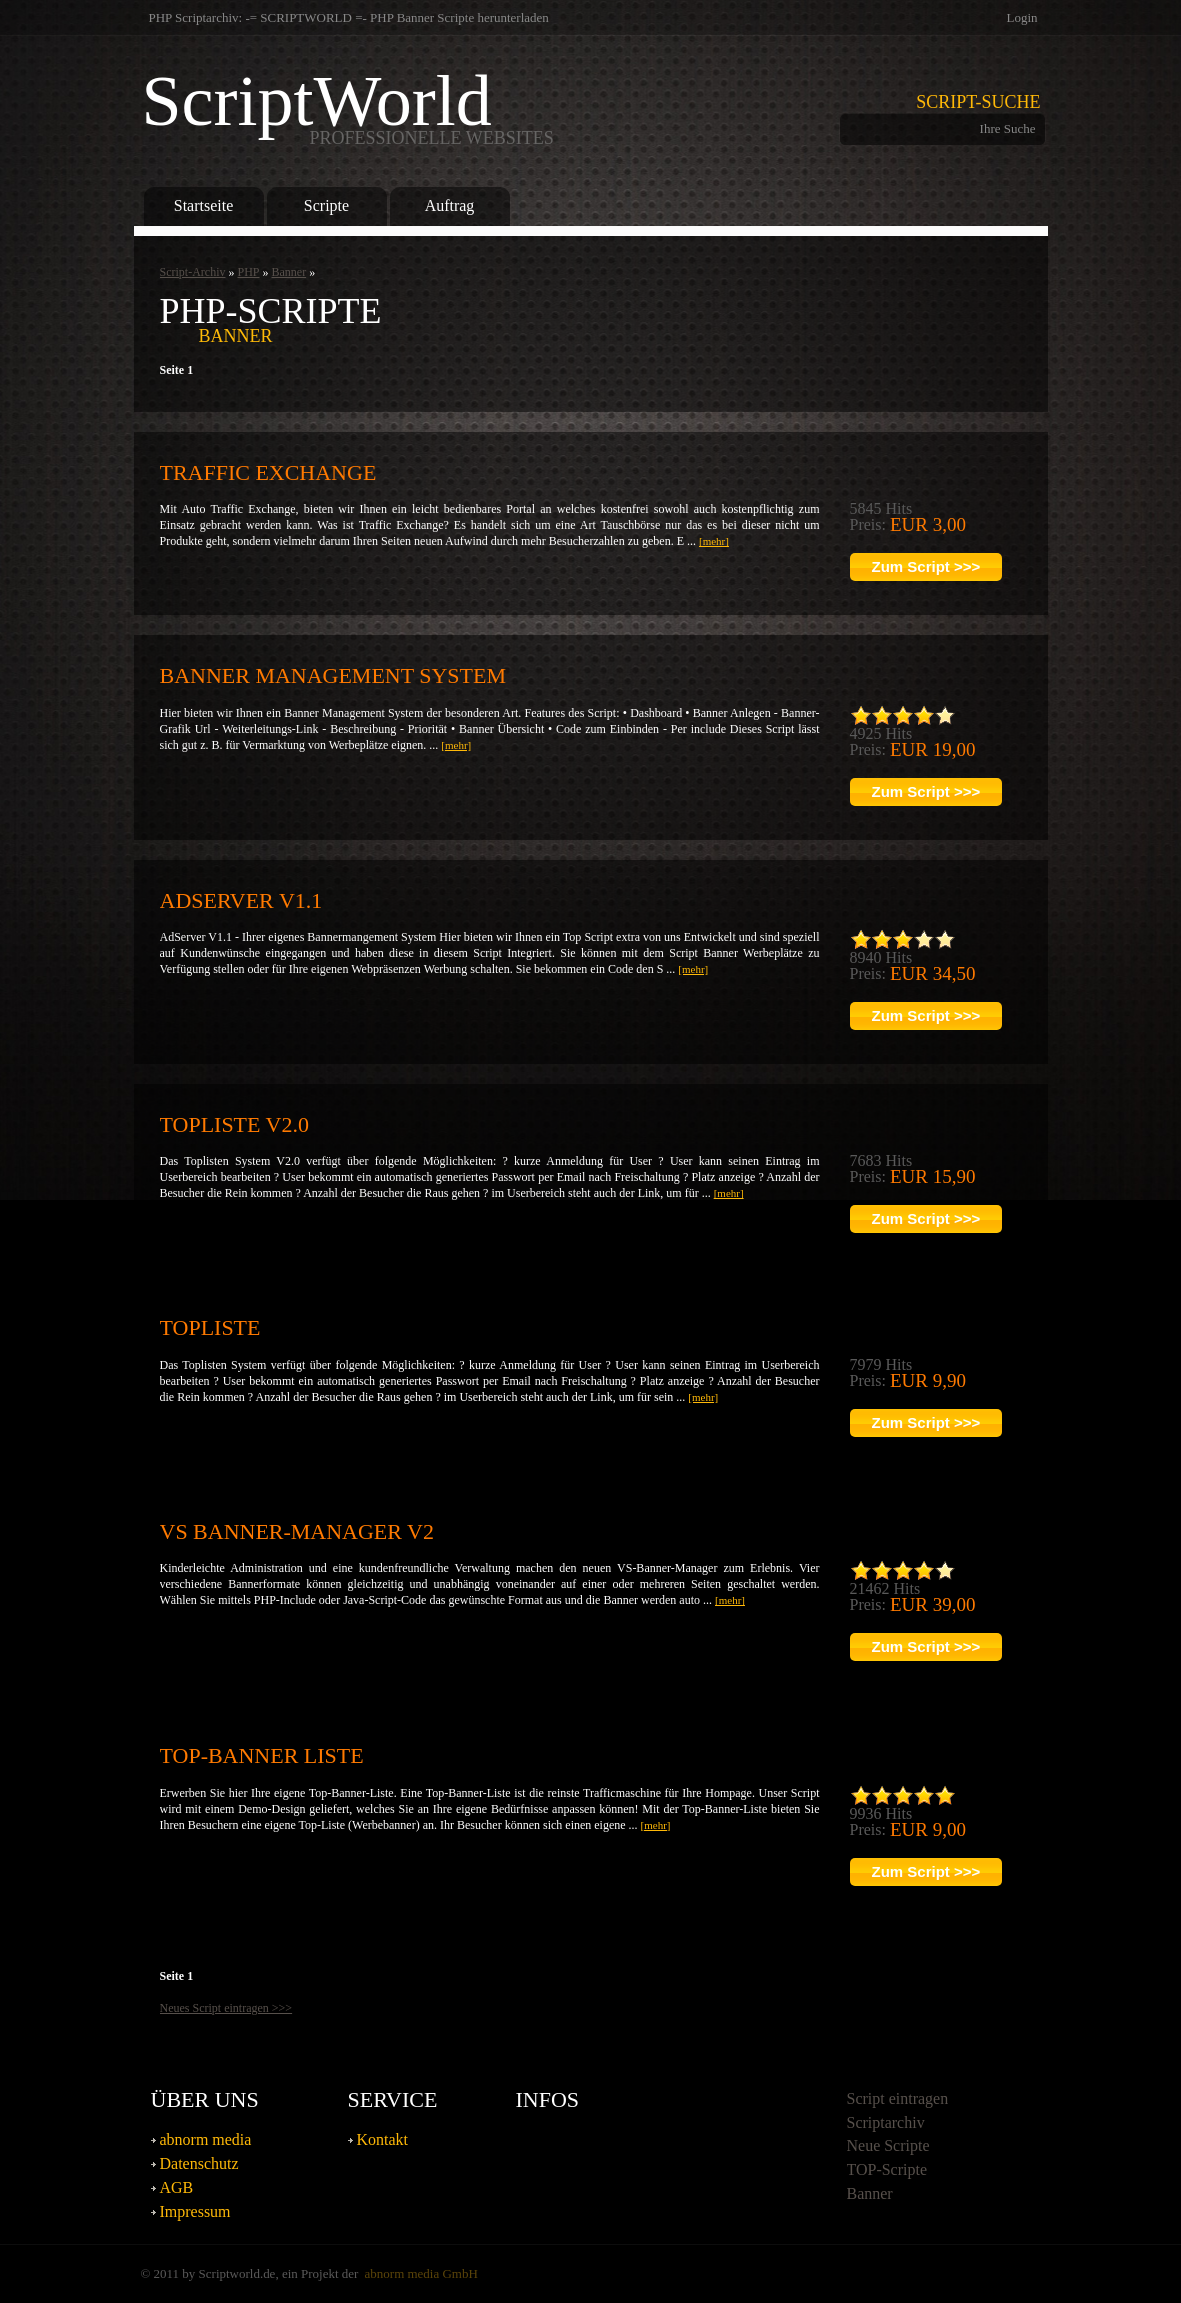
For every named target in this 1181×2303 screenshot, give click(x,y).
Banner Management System (333, 675)
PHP (248, 272)
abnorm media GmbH (421, 2273)
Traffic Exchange (268, 472)
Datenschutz (199, 2163)
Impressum (195, 2211)
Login (1021, 17)
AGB (177, 2187)
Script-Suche (978, 102)
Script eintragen (898, 2098)
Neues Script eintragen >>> (226, 2008)
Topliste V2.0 (234, 1124)
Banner (289, 272)
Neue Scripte (888, 2145)
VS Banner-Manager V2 (297, 1531)
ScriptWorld (348, 105)
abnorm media (206, 2139)
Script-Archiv (193, 272)
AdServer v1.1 (241, 900)
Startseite (203, 205)
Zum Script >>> (926, 566)
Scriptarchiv (886, 2122)
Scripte (326, 205)
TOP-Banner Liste (262, 1755)
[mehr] (714, 541)
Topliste (210, 1327)
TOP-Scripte (887, 2169)
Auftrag (450, 205)
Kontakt (383, 2139)
